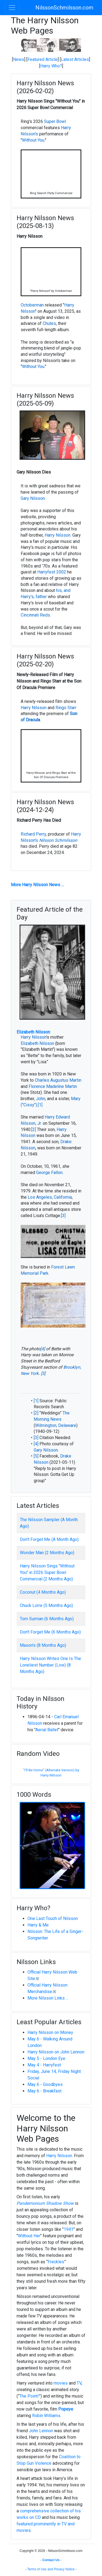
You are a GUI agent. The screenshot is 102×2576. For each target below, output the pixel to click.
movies (61, 2383)
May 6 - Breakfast (44, 2091)
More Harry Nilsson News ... (37, 884)
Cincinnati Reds (35, 615)
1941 (68, 2229)
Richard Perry (33, 834)
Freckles (56, 2261)
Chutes (49, 323)
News (18, 59)
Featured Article (42, 59)
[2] (33, 1129)
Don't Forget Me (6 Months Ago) (50, 1632)
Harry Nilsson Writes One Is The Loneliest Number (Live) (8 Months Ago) (50, 1665)
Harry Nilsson (57, 535)
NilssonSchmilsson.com (64, 7)
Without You (33, 140)
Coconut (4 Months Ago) (43, 1592)
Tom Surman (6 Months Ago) (47, 1618)
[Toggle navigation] (12, 7)
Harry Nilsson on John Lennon (55, 2052)
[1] (40, 1104)
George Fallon (49, 1172)
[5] (43, 1373)
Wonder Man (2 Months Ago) (47, 1552)
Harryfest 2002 (51, 572)
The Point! (29, 2396)
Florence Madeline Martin (53, 1086)
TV (79, 2383)
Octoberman (32, 305)
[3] (63, 1215)
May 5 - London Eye (46, 2058)
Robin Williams (46, 2415)
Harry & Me (38, 1925)
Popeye (65, 2409)
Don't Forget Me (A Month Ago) (49, 1539)
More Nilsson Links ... (47, 1998)
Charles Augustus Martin (58, 1080)
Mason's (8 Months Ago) (43, 1645)
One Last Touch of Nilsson (52, 1918)
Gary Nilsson (33, 498)
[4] (42, 1348)
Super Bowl (55, 121)
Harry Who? (51, 66)
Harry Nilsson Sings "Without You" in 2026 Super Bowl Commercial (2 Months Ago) (47, 1572)
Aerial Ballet (46, 1729)
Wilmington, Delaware (55, 1425)
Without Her (29, 2235)
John (40, 1098)
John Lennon (41, 2430)
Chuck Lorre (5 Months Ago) (46, 1605)
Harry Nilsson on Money (50, 2032)
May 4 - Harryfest (44, 2065)
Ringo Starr (65, 707)
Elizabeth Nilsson (33, 1032)
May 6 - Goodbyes (45, 2084)
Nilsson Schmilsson (58, 840)
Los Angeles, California (50, 1197)
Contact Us (51, 2560)
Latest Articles (75, 59)
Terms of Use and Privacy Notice (51, 2569)
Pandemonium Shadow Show (45, 2203)
